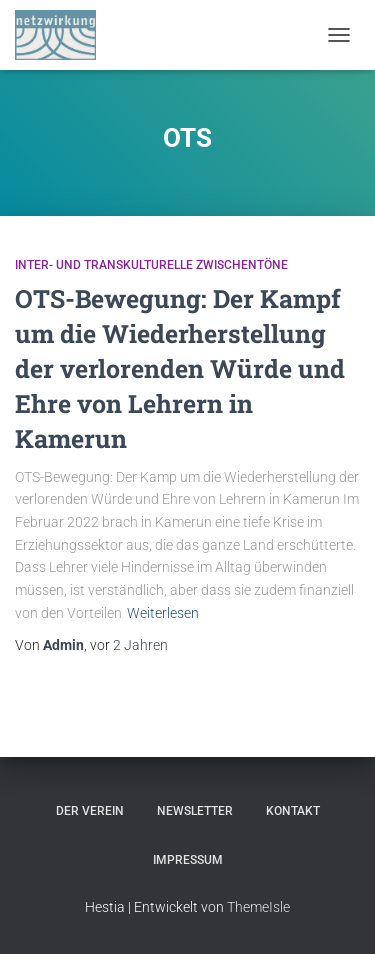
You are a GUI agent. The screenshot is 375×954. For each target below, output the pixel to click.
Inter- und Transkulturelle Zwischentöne (151, 265)
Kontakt (293, 811)
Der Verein (90, 811)
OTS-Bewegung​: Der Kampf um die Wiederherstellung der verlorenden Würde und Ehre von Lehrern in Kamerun (180, 368)
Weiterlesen (163, 613)
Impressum (188, 860)
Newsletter (195, 811)
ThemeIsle (258, 907)
